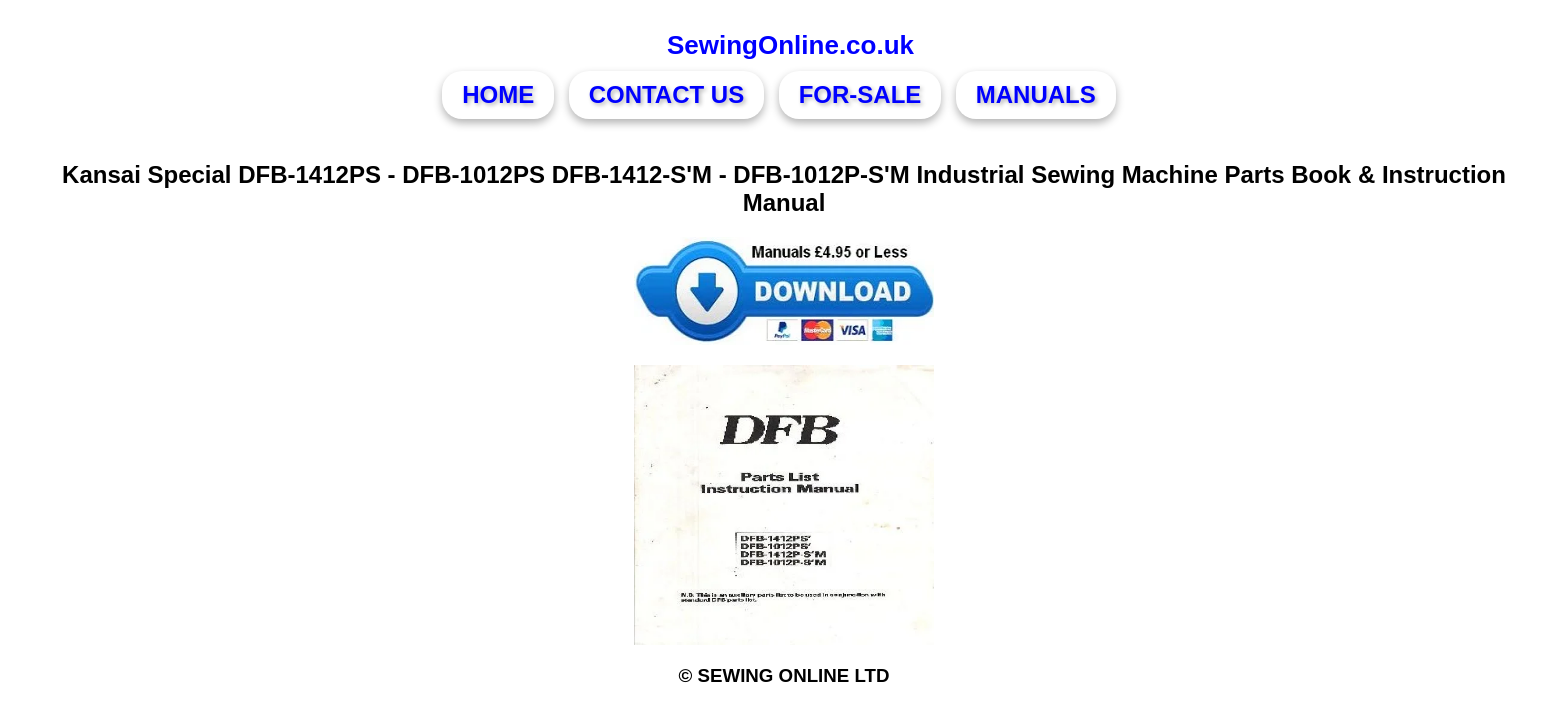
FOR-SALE (860, 94)
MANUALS (1036, 94)
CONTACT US (667, 94)
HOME (498, 94)
